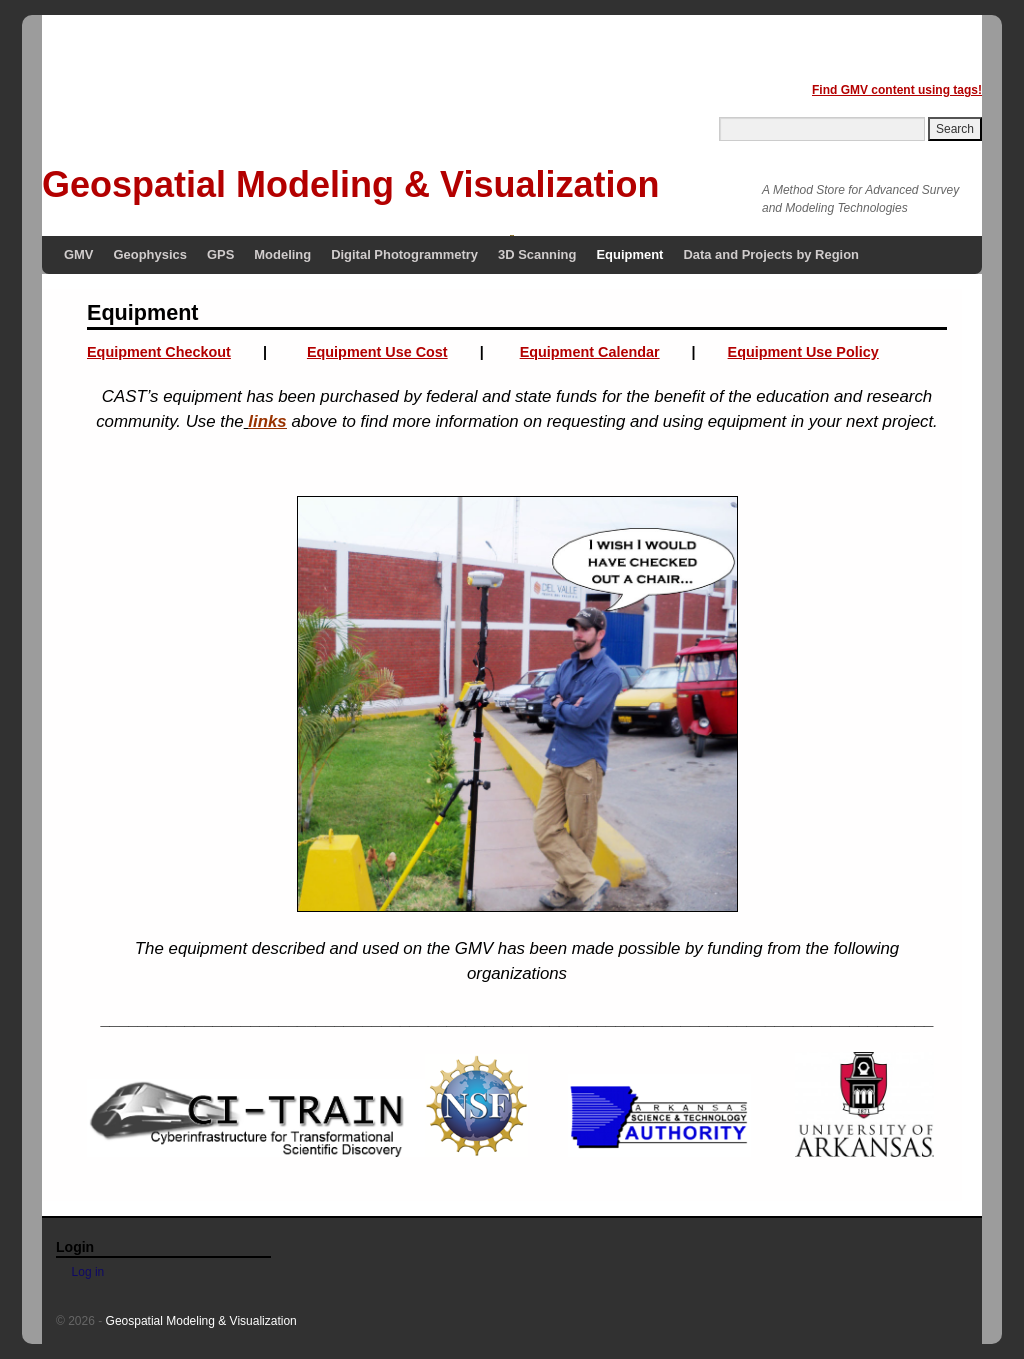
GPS (220, 254)
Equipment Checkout (159, 352)
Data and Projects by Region (771, 254)
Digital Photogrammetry (404, 254)
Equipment (629, 254)
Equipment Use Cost (377, 352)
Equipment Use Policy (803, 352)
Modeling (282, 254)
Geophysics (150, 254)
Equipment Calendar (590, 352)
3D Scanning (537, 254)
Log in (88, 1272)
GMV (79, 254)
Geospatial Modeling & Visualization (350, 184)
